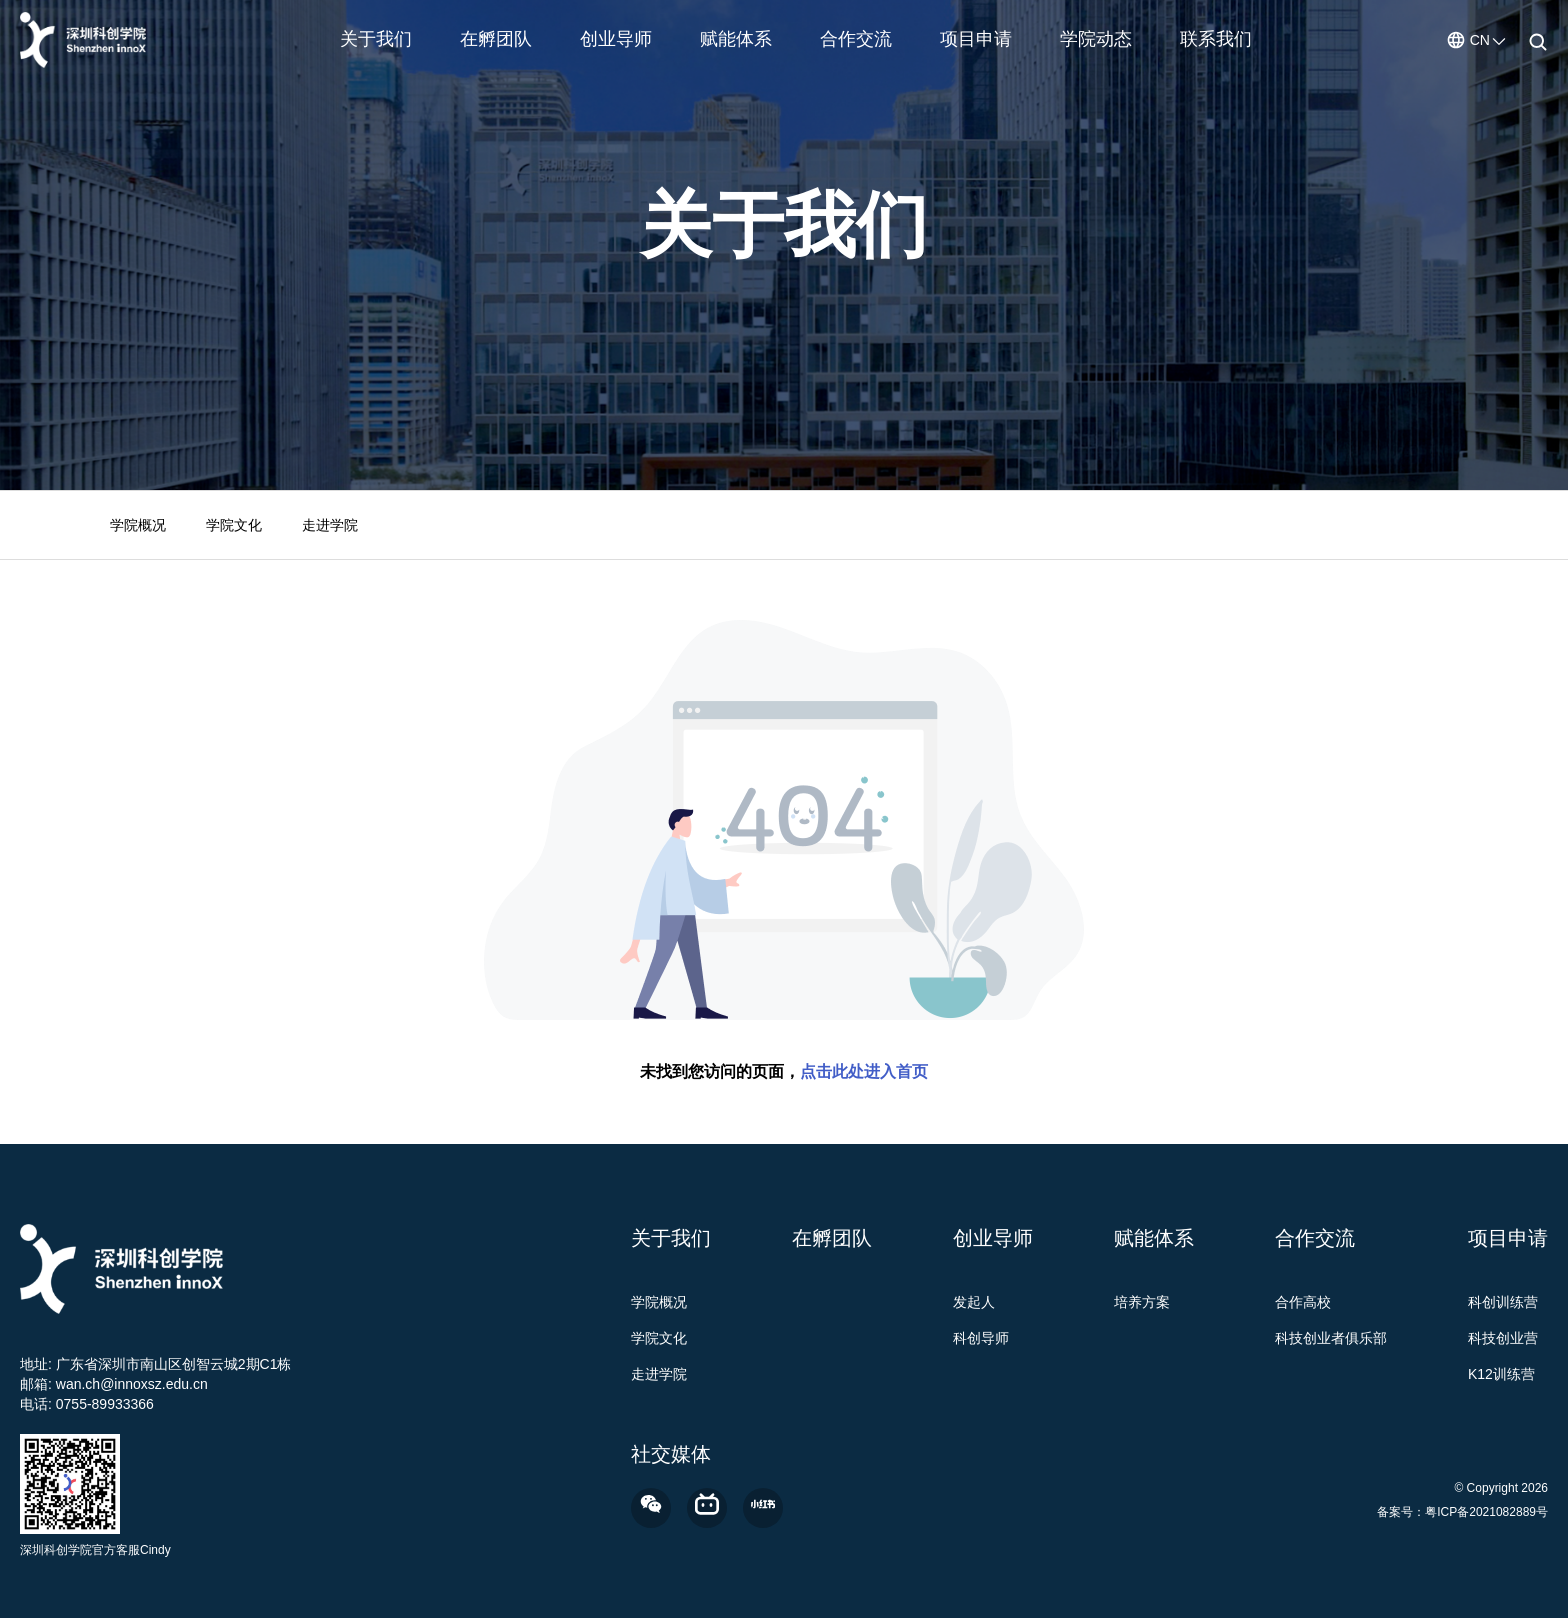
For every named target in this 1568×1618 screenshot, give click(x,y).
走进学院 (330, 525)
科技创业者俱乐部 (1331, 1338)
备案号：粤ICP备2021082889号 (1462, 1512)
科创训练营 (1503, 1302)
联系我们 (1216, 39)
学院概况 (138, 525)
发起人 (974, 1302)
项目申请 (976, 39)
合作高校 (1303, 1302)
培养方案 (1142, 1302)
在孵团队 (496, 39)
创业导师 (616, 39)
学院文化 (234, 525)
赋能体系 (736, 39)
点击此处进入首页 (864, 1071)
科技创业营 (1503, 1338)
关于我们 (376, 39)
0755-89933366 (105, 1404)
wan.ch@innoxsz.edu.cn (132, 1384)
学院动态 (1096, 39)
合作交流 (856, 39)
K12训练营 (1501, 1374)
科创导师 (981, 1338)
